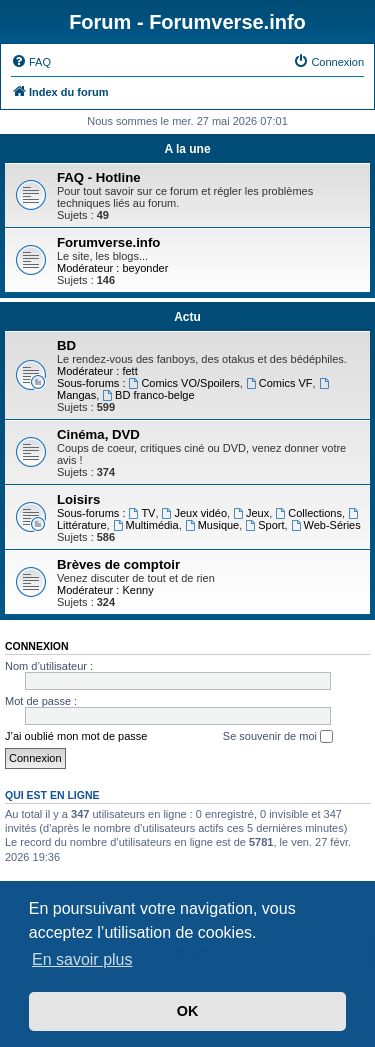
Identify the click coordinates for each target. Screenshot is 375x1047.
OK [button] (188, 1011)
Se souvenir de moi (278, 737)
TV (142, 513)
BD (66, 345)
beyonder (145, 268)
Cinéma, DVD (98, 434)
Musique (212, 525)
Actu (187, 317)
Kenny (137, 590)
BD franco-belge (148, 395)
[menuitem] (31, 62)
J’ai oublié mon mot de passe (76, 736)
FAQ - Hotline (99, 177)
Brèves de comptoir (118, 564)
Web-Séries (326, 525)
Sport (264, 525)
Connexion (37, 646)
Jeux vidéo (194, 513)
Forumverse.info (108, 242)
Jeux (251, 513)
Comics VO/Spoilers (184, 383)
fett (129, 371)
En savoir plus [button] (82, 959)
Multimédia (146, 525)
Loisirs (78, 499)
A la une (187, 149)
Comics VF (279, 383)
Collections (308, 513)
